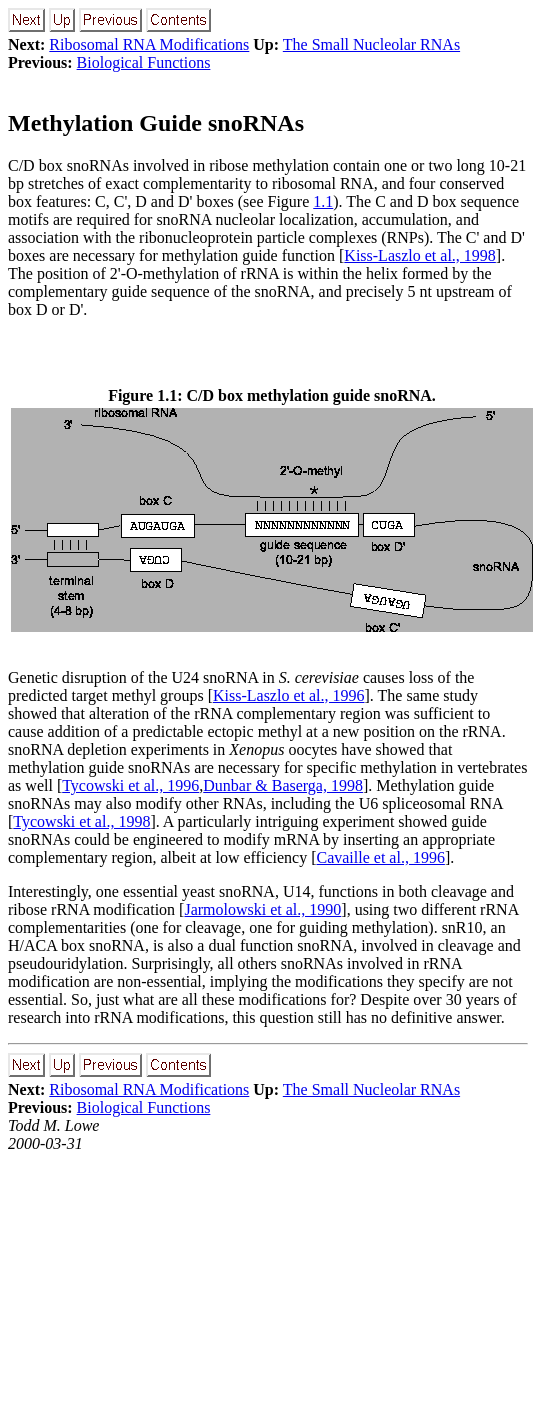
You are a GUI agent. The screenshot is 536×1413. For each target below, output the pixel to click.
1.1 (323, 201)
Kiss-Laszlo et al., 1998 (420, 255)
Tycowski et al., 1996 (130, 785)
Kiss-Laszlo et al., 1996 (289, 695)
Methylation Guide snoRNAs (156, 123)
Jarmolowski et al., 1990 (262, 909)
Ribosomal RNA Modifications (149, 44)
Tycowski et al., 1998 (81, 821)
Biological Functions (144, 62)
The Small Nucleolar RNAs (371, 44)
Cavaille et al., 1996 (380, 857)
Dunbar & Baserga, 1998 (283, 785)
